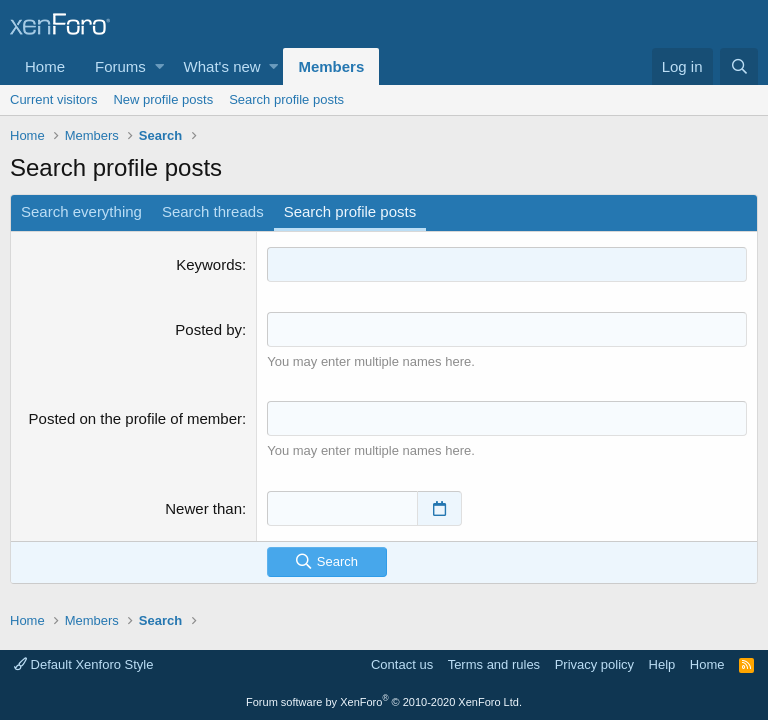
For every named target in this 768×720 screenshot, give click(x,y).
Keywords (209, 264)
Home (45, 66)
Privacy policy (594, 664)
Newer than (203, 508)
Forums (120, 66)
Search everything (81, 211)
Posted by (208, 329)
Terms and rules (494, 664)
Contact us (402, 664)
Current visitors (53, 99)
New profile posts (163, 99)
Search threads (213, 211)
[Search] (739, 66)
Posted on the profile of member (135, 418)
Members (331, 66)
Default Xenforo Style (83, 664)
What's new (222, 66)
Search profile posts (286, 99)
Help (662, 664)
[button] (159, 66)
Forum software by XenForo (384, 702)
